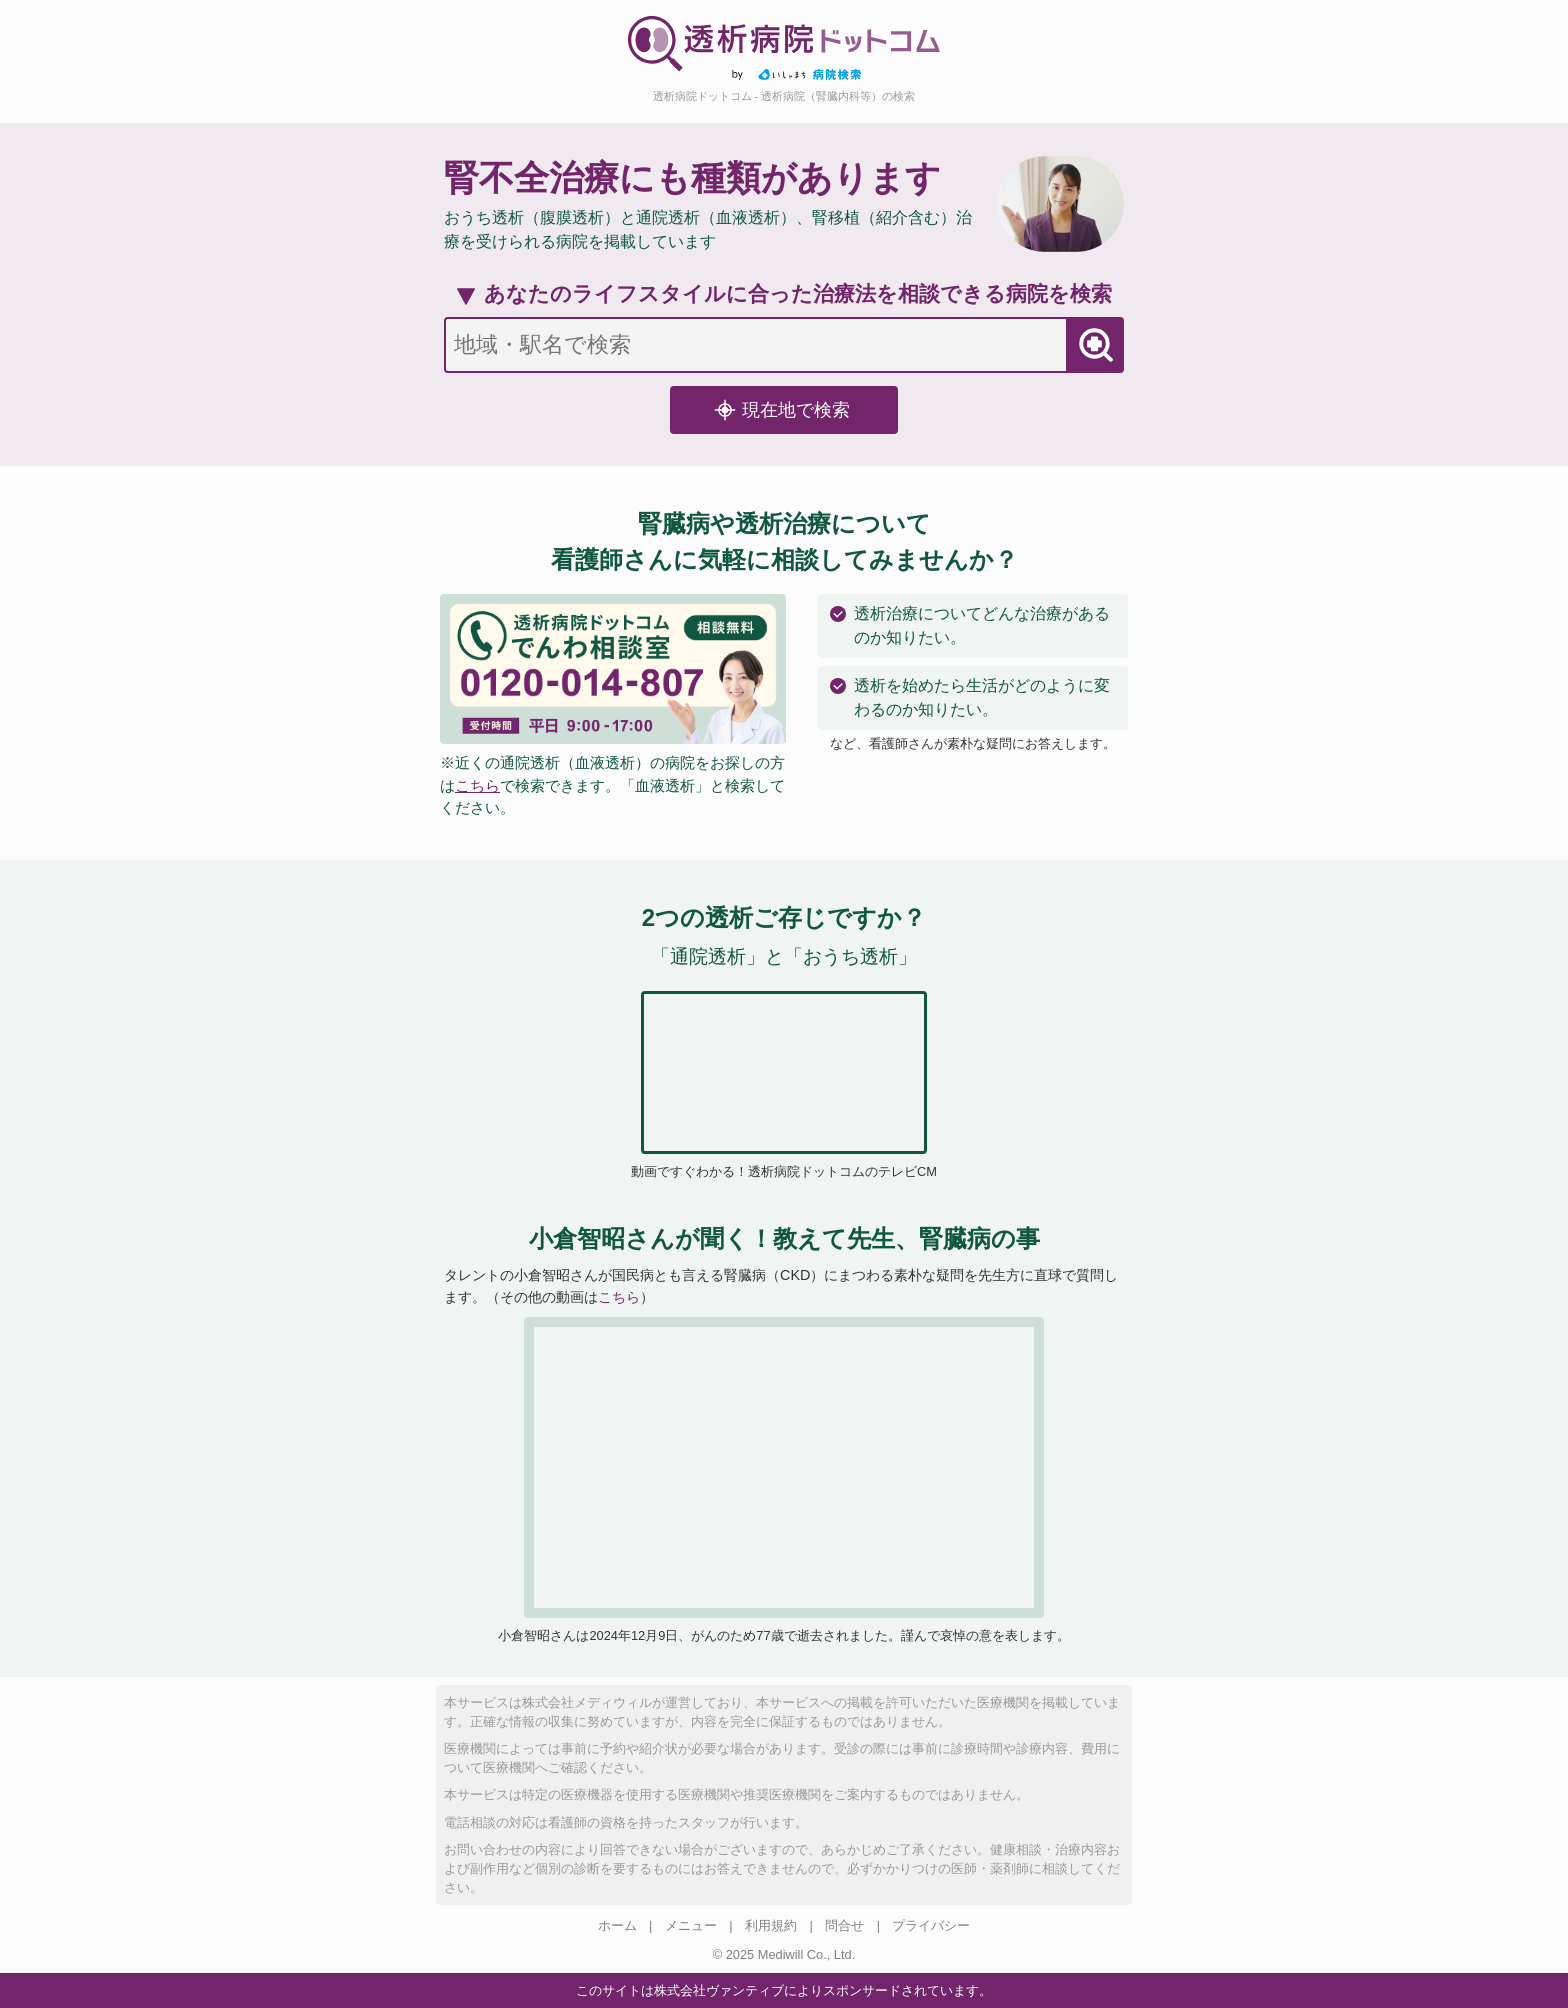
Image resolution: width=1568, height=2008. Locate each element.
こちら (477, 785)
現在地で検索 (782, 410)
